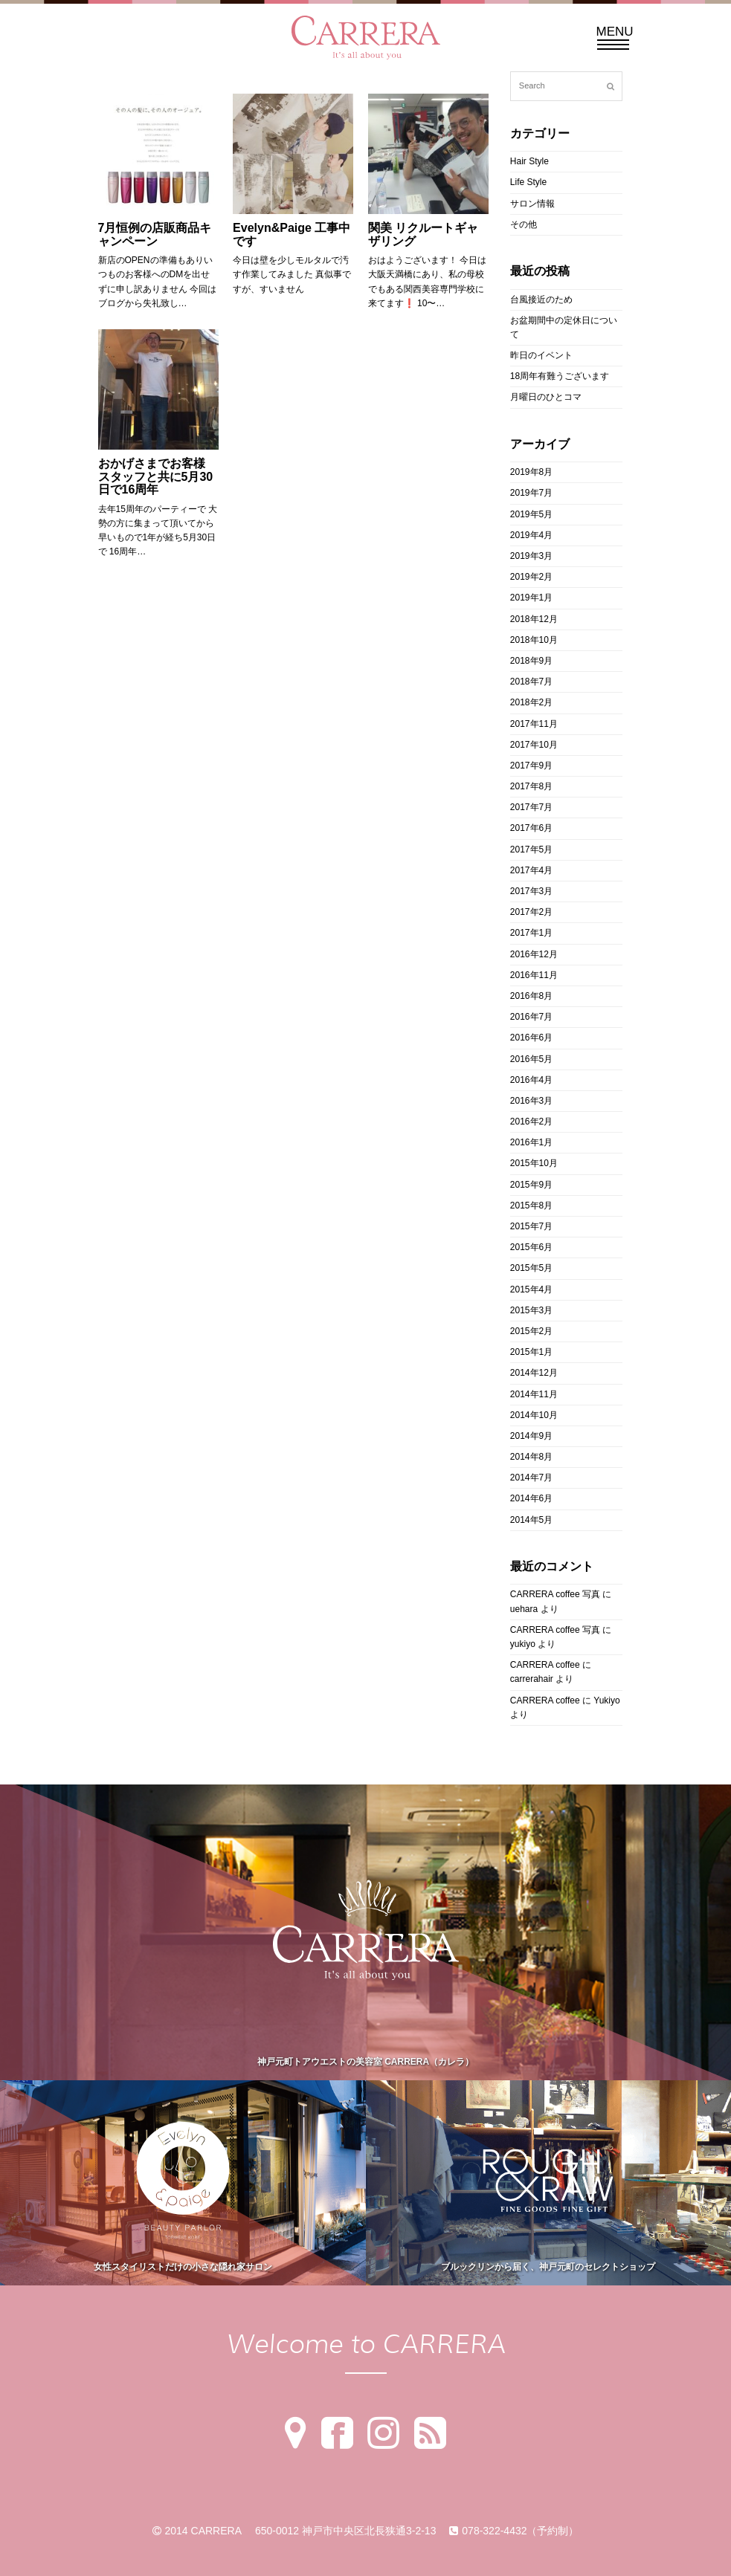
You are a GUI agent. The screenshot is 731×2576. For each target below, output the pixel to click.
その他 (523, 224)
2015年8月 (531, 1205)
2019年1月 (531, 597)
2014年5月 (531, 1520)
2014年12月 (534, 1373)
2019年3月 (531, 556)
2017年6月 (531, 828)
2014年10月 (534, 1415)
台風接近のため (541, 299)
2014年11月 (534, 1394)
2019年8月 (531, 472)
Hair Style (529, 161)
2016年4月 (531, 1080)
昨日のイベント (541, 355)
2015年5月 (531, 1268)
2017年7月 (531, 807)
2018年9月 (531, 661)
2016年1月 (531, 1142)
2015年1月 (531, 1352)
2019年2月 (531, 577)
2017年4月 (531, 870)
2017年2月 (531, 912)
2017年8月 (531, 786)
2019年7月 (531, 493)
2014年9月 (531, 1436)
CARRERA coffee (545, 1665)
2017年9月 (531, 765)
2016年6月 (531, 1037)
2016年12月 (534, 954)
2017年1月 (531, 933)
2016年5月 (531, 1059)
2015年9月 (531, 1184)
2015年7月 (531, 1226)
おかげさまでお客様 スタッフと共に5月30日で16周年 (155, 476)
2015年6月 (531, 1247)
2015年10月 (534, 1163)
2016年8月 (531, 996)
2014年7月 (531, 1477)
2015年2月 (531, 1331)
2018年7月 (531, 681)
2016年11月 (534, 975)
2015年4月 (531, 1289)
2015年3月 (531, 1310)
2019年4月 (531, 535)
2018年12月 (534, 619)
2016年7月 (531, 1017)
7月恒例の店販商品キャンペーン (155, 234)
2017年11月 (534, 724)
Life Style (528, 182)
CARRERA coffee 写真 (555, 1594)
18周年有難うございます (559, 376)
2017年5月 (531, 849)
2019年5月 (531, 514)
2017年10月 (534, 745)
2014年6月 (531, 1498)
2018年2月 (531, 702)
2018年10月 (534, 640)
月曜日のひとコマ (546, 397)
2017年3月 (531, 891)
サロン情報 (532, 203)
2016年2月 (531, 1121)
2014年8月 (531, 1457)
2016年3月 (531, 1101)
